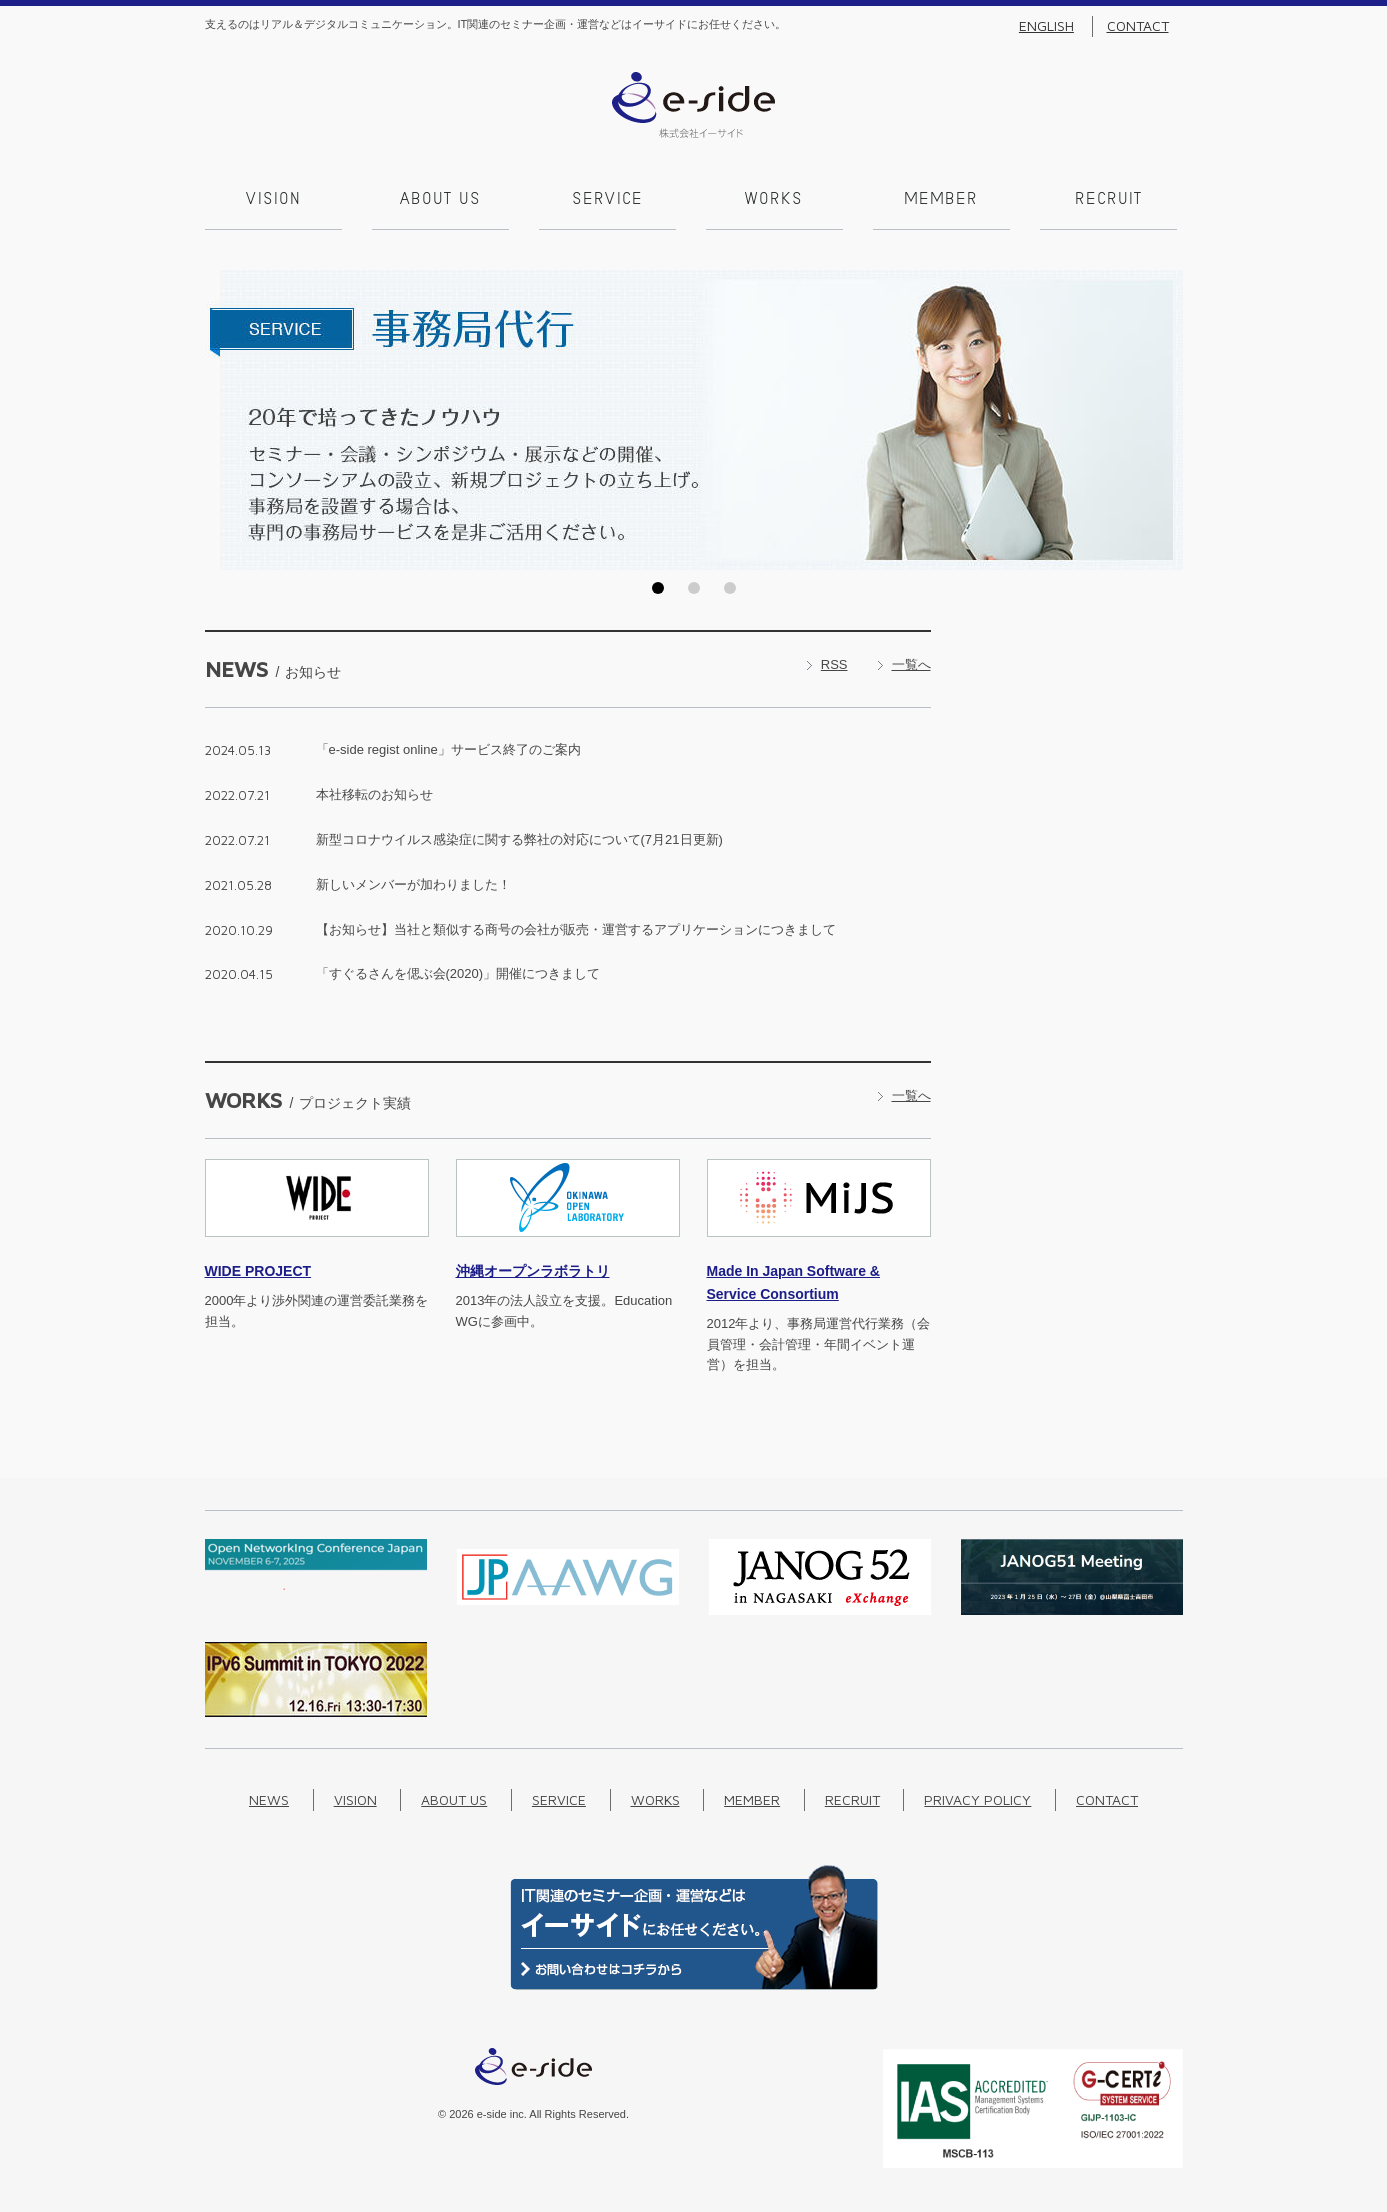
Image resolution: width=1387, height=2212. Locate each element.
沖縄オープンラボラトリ (533, 1271)
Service (607, 200)
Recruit (1108, 200)
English (1046, 26)
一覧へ (911, 664)
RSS (834, 664)
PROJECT (258, 1271)
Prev (226, 420)
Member (941, 200)
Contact (1138, 26)
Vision (273, 200)
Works (774, 200)
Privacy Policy (977, 1799)
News (269, 1799)
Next (1162, 420)
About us (440, 200)
